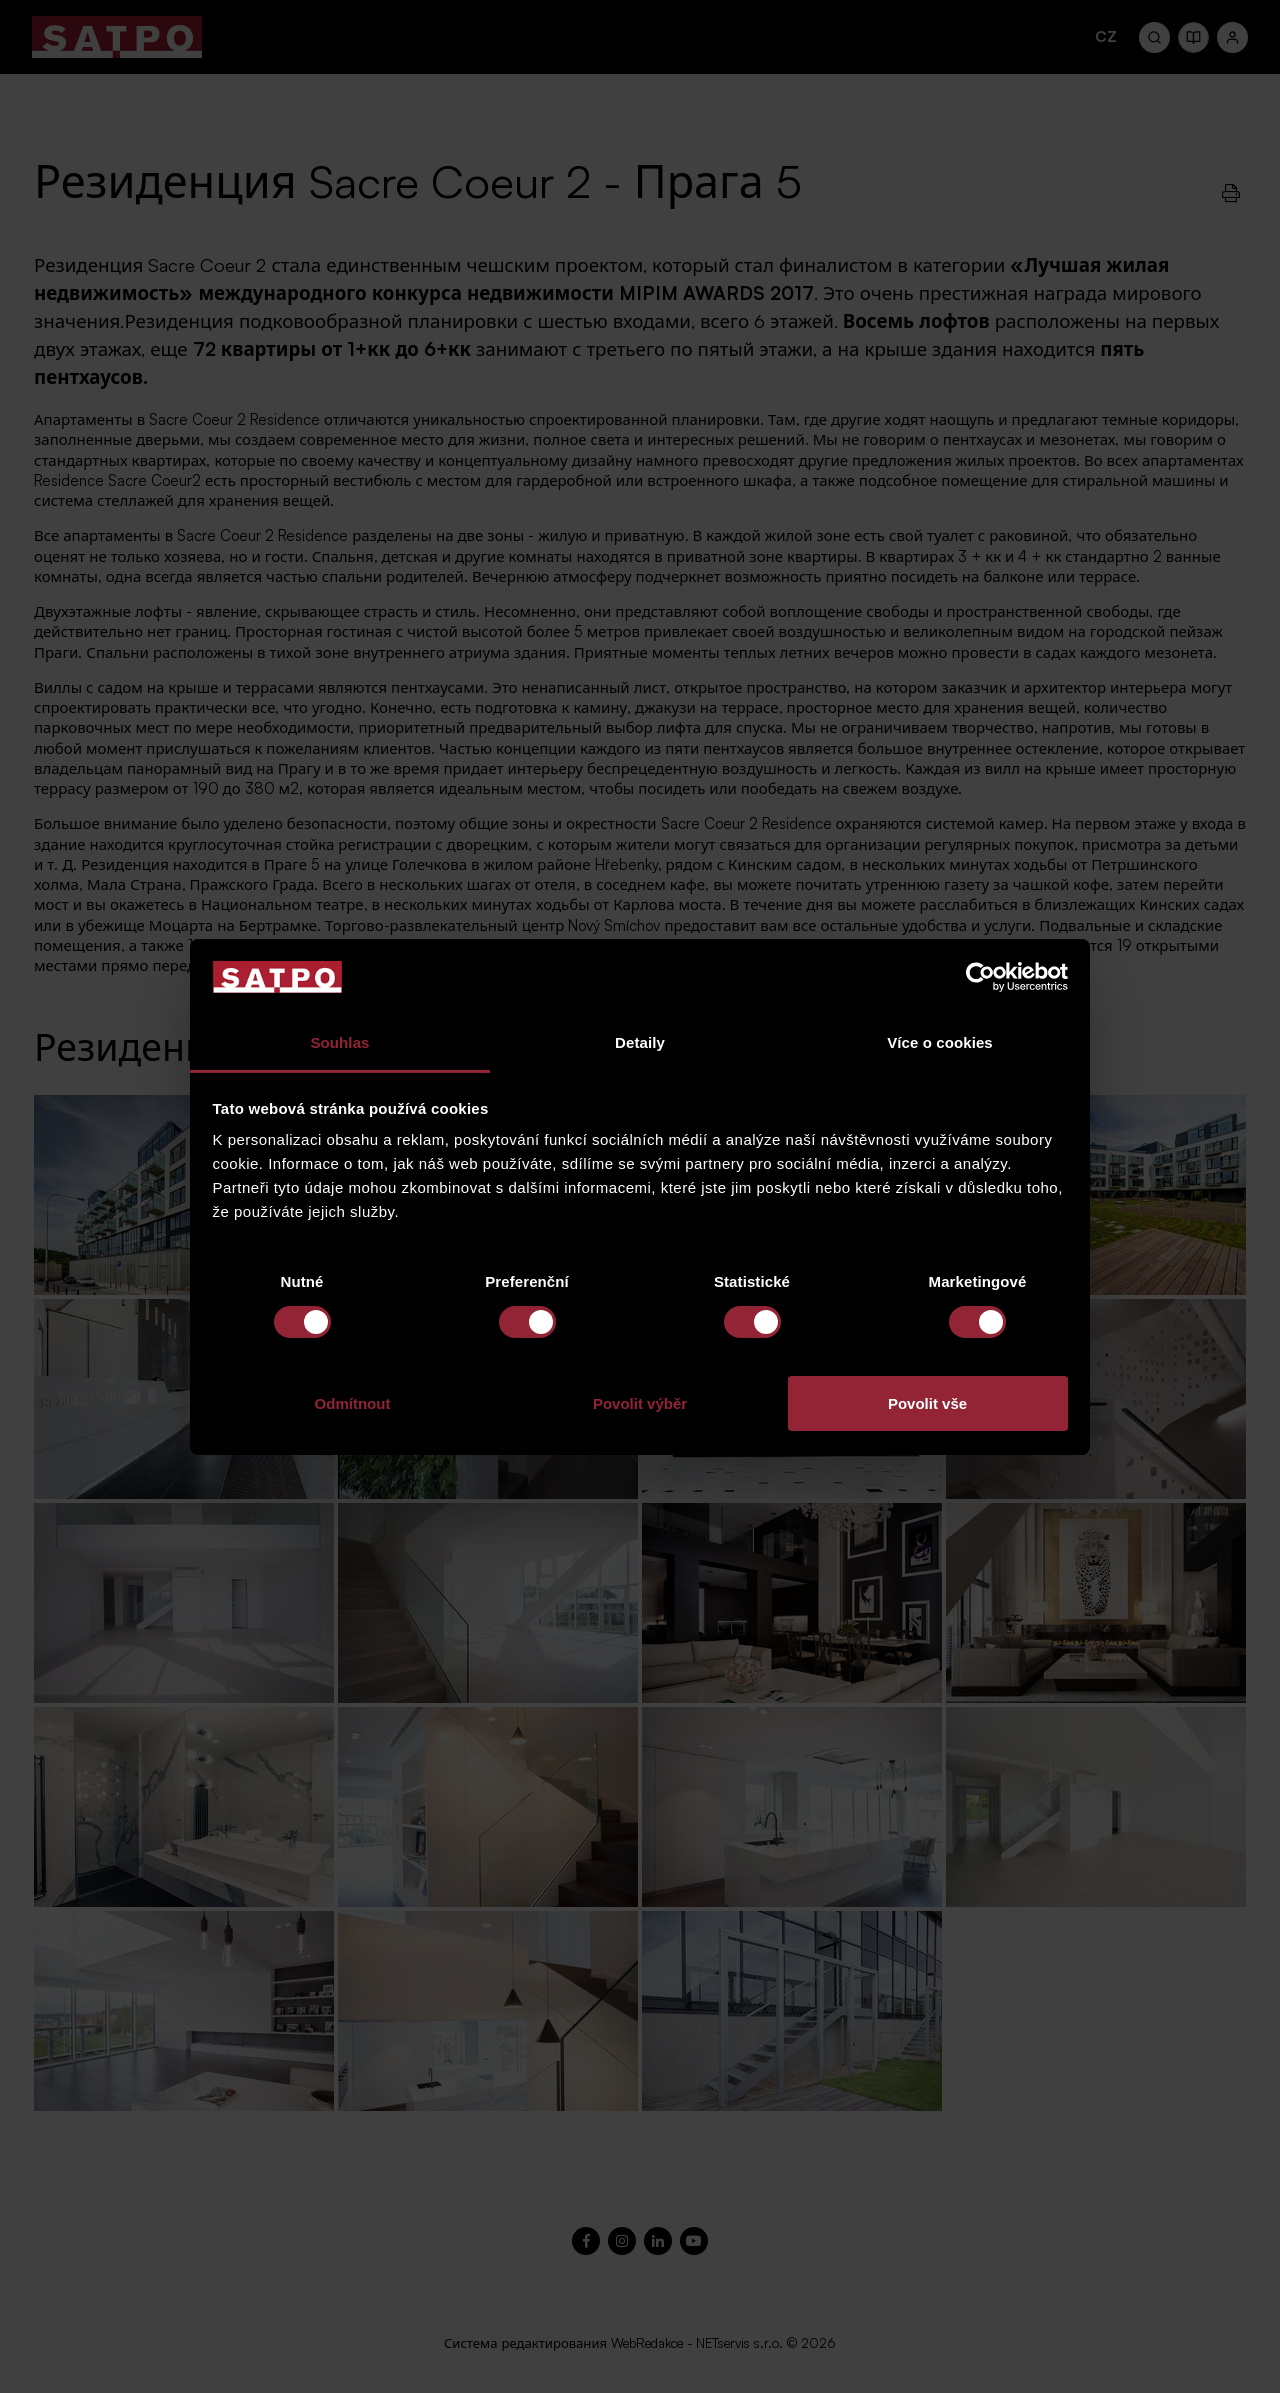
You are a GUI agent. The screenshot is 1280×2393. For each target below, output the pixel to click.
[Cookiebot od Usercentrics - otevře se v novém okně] (980, 977)
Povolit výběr (640, 1403)
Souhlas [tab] (339, 1042)
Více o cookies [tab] (940, 1042)
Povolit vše (927, 1403)
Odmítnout (353, 1403)
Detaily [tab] (640, 1042)
